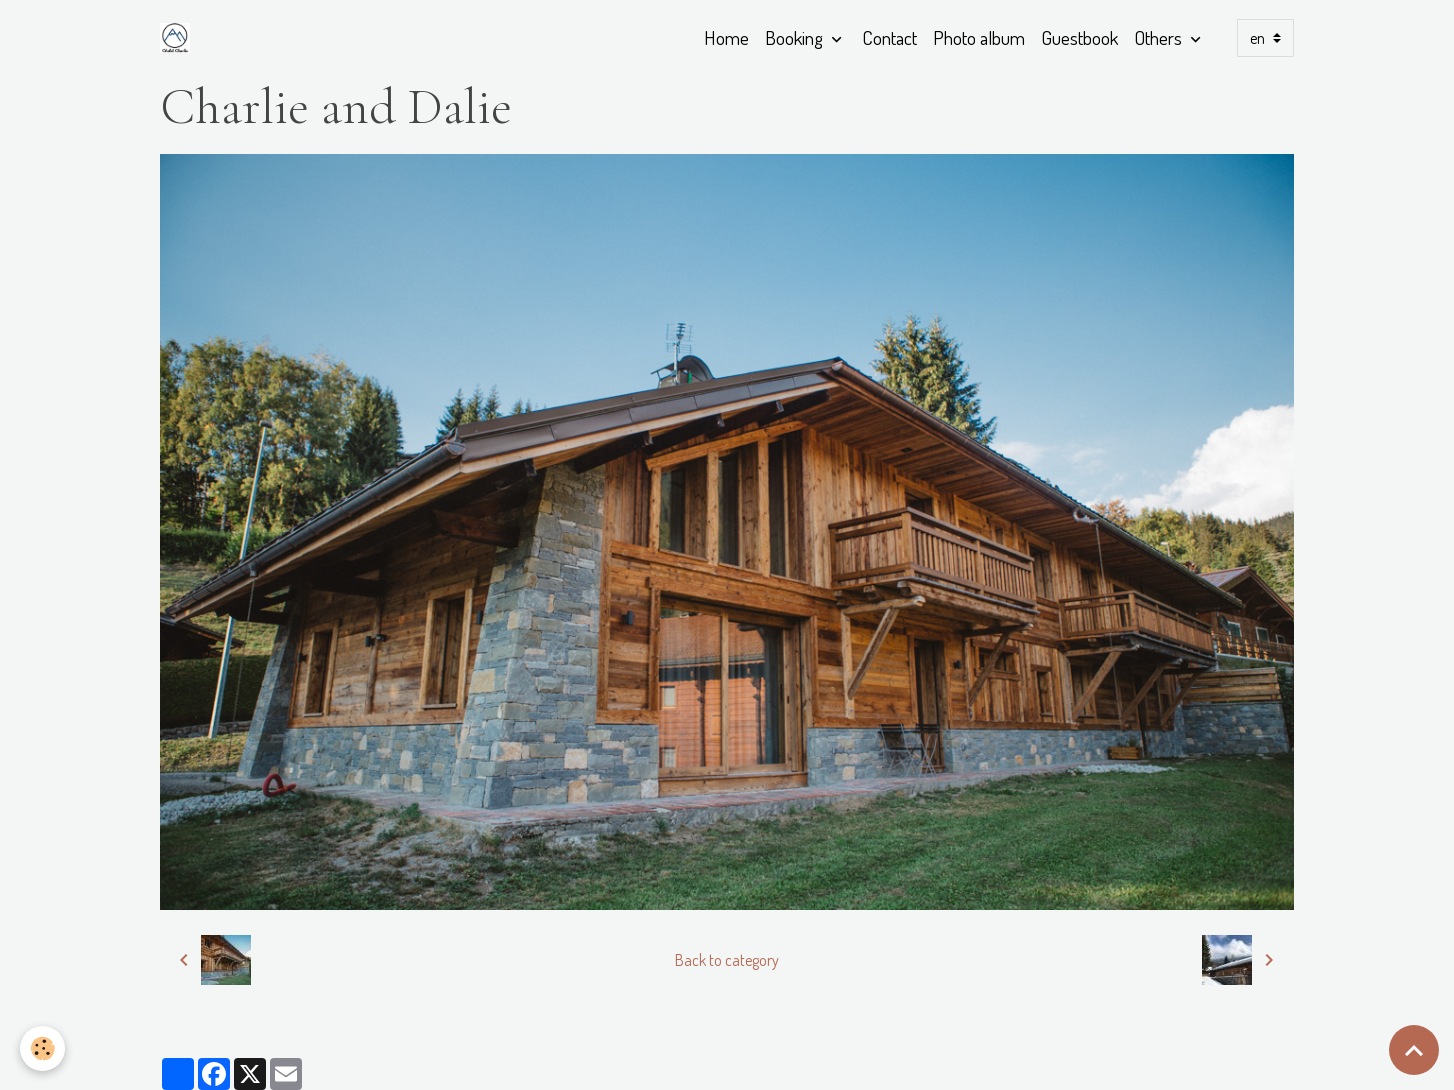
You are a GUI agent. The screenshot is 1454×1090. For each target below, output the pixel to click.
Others (1160, 37)
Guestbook (1079, 37)
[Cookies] (42, 1048)
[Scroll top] (1414, 1050)
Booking (796, 37)
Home (726, 37)
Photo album (979, 37)
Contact (889, 37)
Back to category (727, 960)
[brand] (179, 38)
